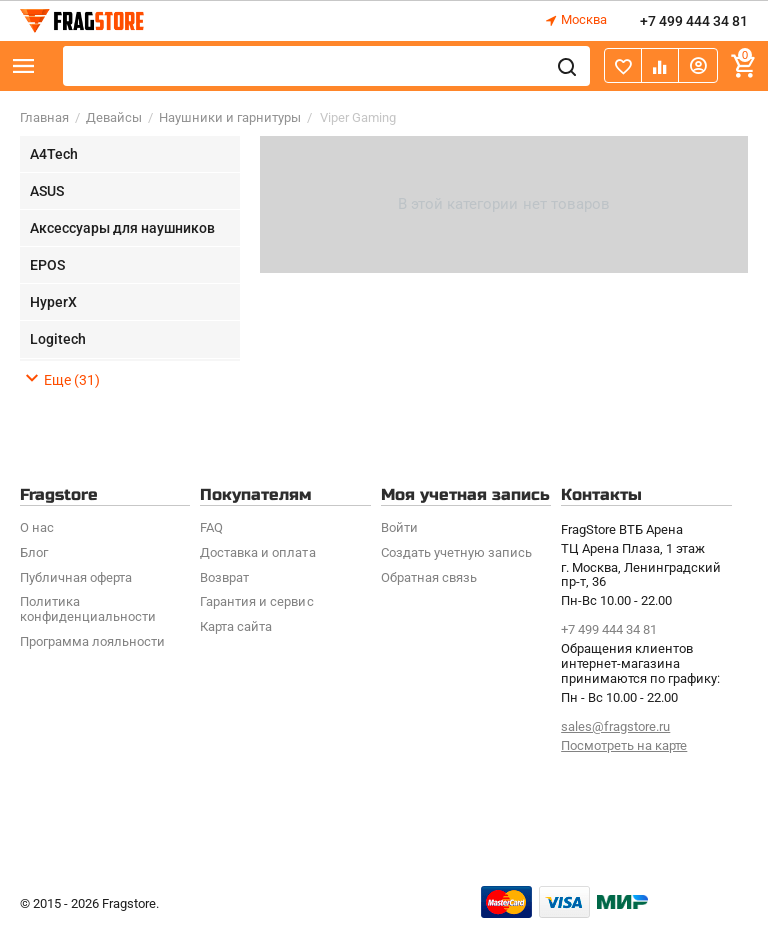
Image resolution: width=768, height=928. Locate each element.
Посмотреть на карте (624, 745)
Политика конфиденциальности (88, 609)
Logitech (58, 339)
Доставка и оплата (257, 552)
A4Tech (54, 154)
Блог (34, 552)
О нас (37, 527)
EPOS (47, 265)
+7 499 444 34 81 (694, 21)
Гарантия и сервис (256, 601)
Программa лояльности (92, 641)
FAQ (211, 527)
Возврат (224, 577)
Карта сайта (236, 626)
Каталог (24, 66)
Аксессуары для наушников (122, 228)
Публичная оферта (76, 577)
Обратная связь (429, 577)
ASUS (47, 191)
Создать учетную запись (456, 552)
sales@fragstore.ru (615, 726)
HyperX (53, 302)
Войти (399, 527)
